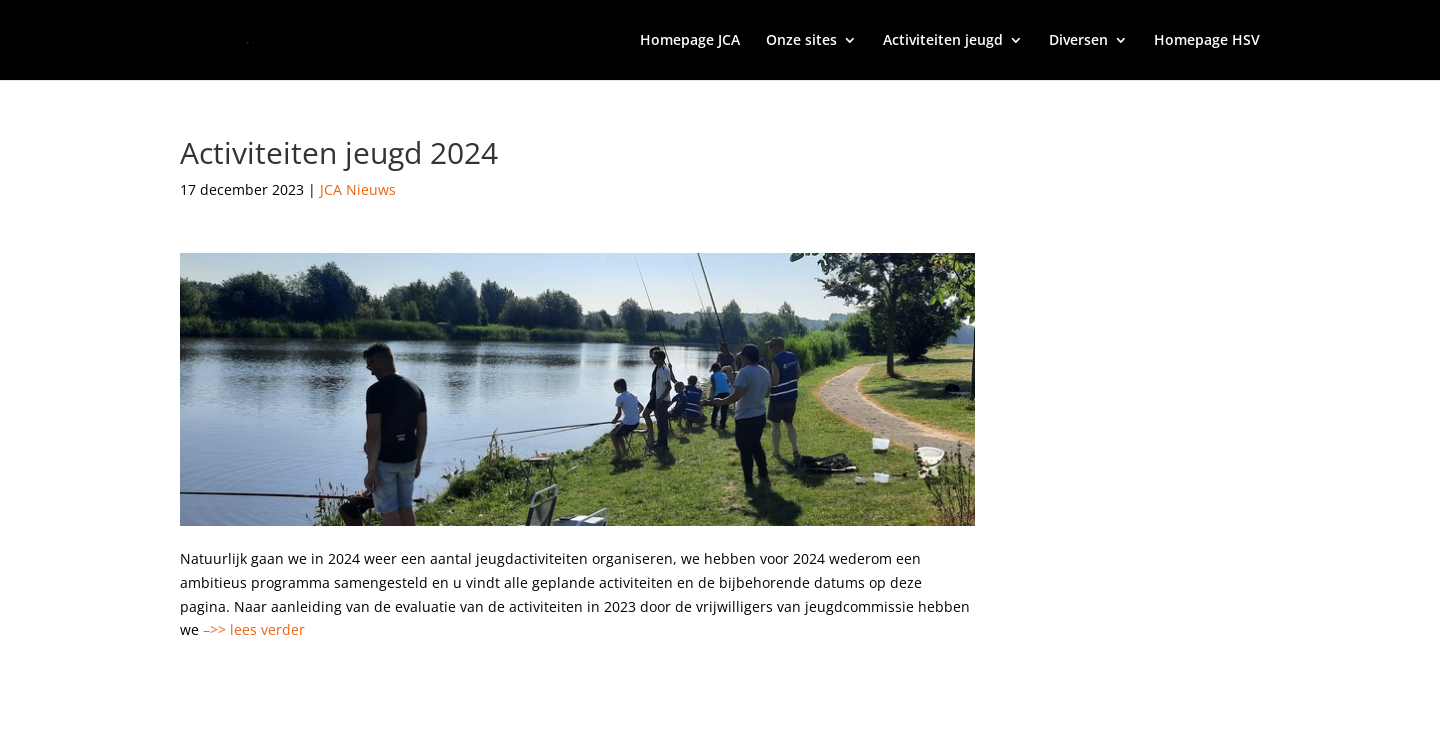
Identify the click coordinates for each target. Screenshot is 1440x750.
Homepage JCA (690, 41)
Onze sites (801, 41)
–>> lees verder (254, 629)
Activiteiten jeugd (943, 41)
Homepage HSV (1207, 41)
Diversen (1078, 41)
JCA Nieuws (358, 189)
